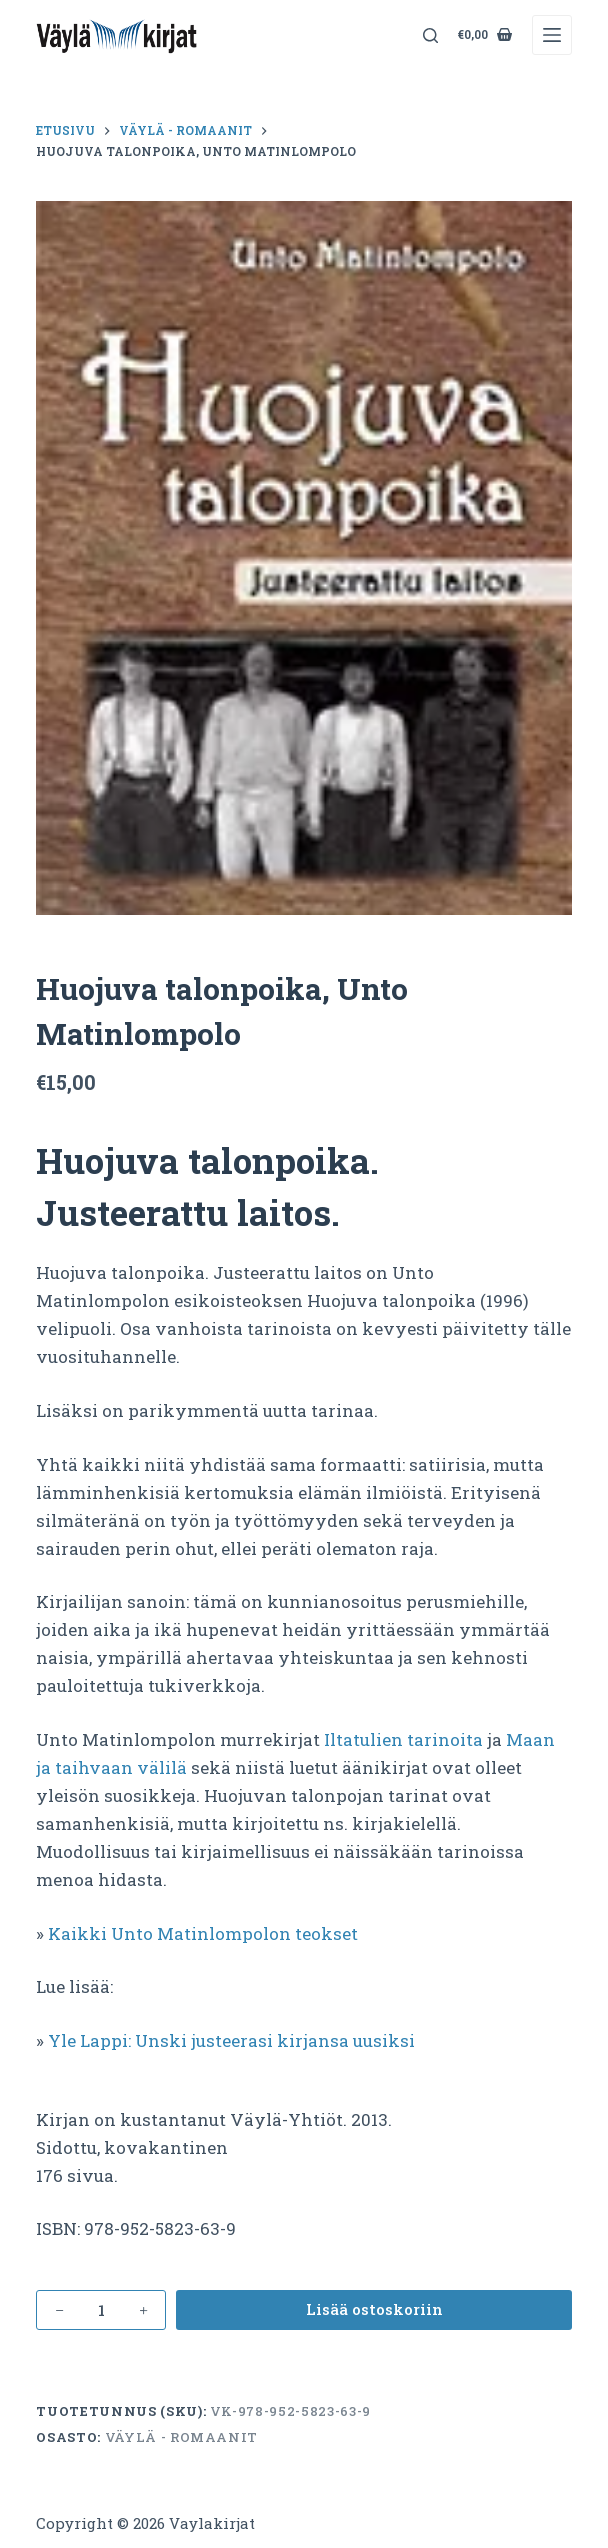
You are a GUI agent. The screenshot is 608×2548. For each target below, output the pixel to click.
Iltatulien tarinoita (403, 1739)
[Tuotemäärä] (101, 2310)
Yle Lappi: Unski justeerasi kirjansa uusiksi (231, 2040)
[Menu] (552, 35)
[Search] (430, 35)
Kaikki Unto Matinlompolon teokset (203, 1933)
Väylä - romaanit (181, 2437)
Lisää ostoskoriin (374, 2309)
